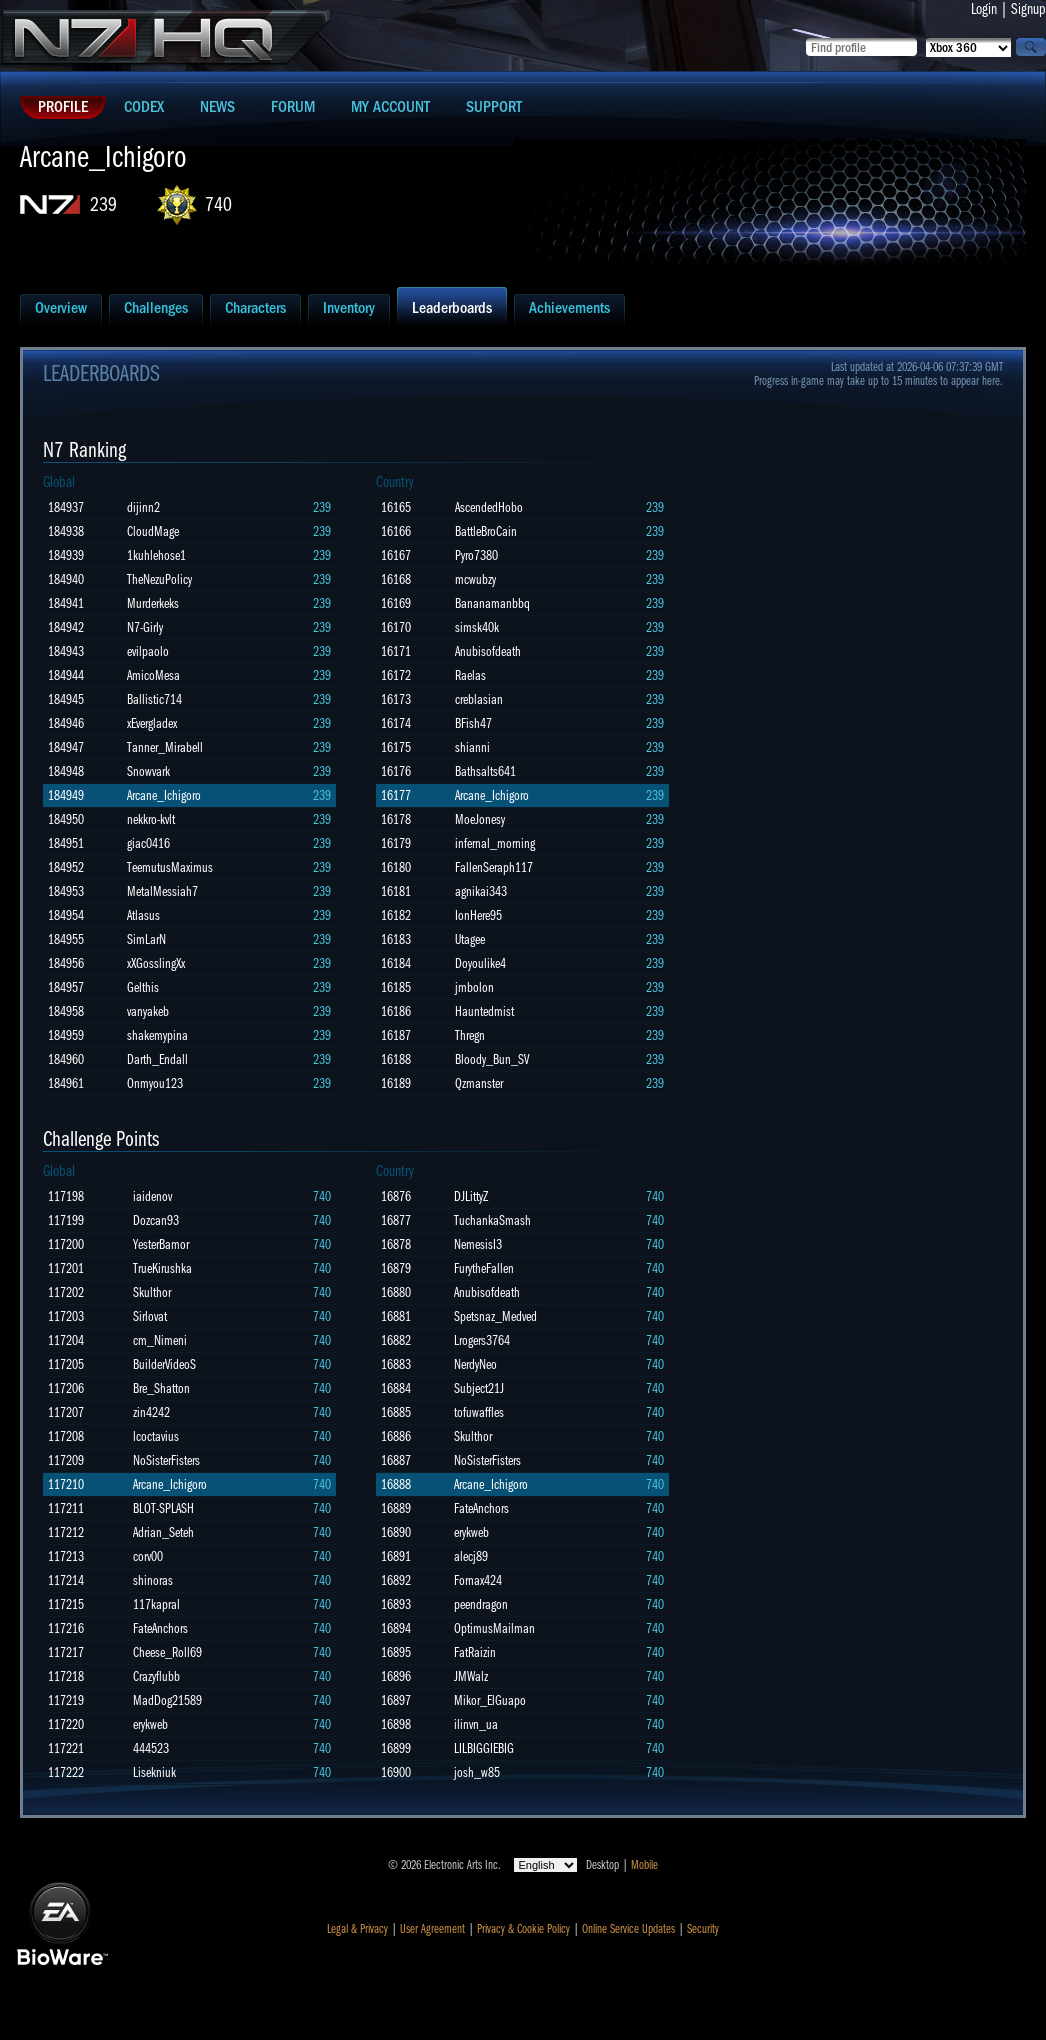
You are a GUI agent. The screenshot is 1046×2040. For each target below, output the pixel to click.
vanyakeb (148, 1011)
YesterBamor (161, 1244)
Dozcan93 (156, 1220)
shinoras (153, 1580)
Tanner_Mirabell (165, 747)
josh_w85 (477, 1772)
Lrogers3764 (482, 1340)
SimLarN (146, 939)
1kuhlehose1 (156, 555)
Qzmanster (479, 1083)
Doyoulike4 (480, 963)
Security (703, 1929)
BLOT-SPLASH (163, 1508)
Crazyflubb (156, 1676)
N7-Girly (145, 627)
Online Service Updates (628, 1929)
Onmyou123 (155, 1083)
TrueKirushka (162, 1268)
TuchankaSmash (492, 1220)
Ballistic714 (154, 699)
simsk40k (477, 627)
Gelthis (143, 987)
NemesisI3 (478, 1244)
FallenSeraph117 (494, 867)
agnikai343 (481, 891)
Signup (1028, 9)
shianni (472, 747)
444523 (151, 1748)
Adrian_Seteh (163, 1532)
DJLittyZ (471, 1196)
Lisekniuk (154, 1772)
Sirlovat (150, 1316)
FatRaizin (475, 1652)
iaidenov (152, 1196)
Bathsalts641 (485, 771)
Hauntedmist (484, 1011)
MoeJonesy (480, 819)
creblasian (479, 699)
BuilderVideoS (164, 1364)
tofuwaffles (479, 1412)
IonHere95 (478, 915)
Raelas (470, 675)
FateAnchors (160, 1628)
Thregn (470, 1035)
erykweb (150, 1724)
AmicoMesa (153, 675)
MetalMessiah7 (162, 891)
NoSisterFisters (166, 1460)
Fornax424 (478, 1580)
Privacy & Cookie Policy (523, 1929)
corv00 (148, 1556)
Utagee (470, 939)
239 (103, 204)
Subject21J (479, 1388)
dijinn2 (143, 507)
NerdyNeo (475, 1364)
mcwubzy (475, 579)
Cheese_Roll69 (167, 1652)
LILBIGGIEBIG (484, 1748)
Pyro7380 (476, 555)
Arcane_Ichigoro (164, 795)
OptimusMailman (494, 1628)
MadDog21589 (167, 1700)
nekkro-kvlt (151, 819)
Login (984, 9)
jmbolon (474, 987)
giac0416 (148, 843)
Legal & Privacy (357, 1929)
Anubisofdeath (488, 651)
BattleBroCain (486, 531)
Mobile (644, 1865)
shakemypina (157, 1035)
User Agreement (432, 1929)
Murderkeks (153, 603)
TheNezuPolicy (159, 579)
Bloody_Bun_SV (492, 1059)
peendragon (481, 1604)
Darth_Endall (157, 1059)
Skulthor (152, 1292)
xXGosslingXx (156, 963)
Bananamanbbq (492, 603)
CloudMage (153, 531)
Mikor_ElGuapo (490, 1700)
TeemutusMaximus (170, 867)
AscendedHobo (489, 507)
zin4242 (151, 1412)
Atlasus (143, 915)
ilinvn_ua (476, 1724)
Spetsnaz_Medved (495, 1316)
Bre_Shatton (161, 1388)
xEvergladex (152, 723)
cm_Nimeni (160, 1340)
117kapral (156, 1604)
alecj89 (471, 1556)
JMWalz (471, 1676)
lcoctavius (156, 1436)
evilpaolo (148, 651)
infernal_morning (495, 843)
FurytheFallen (484, 1268)
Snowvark (148, 771)
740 (218, 204)
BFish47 (473, 723)
